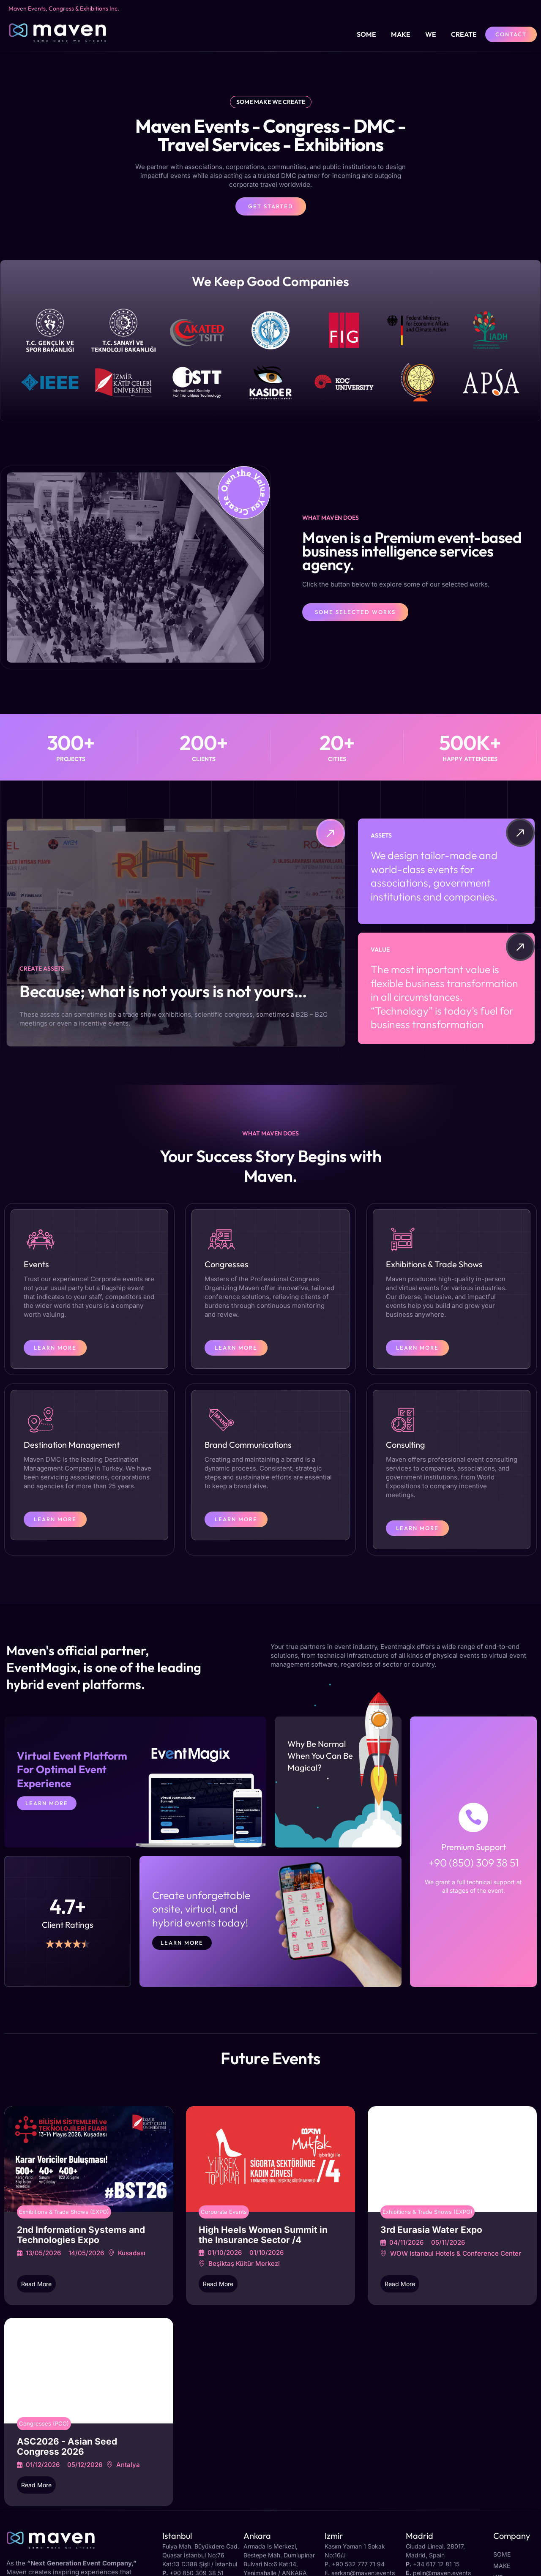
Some (366, 34)
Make (400, 34)
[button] (270, 297)
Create (464, 34)
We (430, 34)
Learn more (182, 1942)
